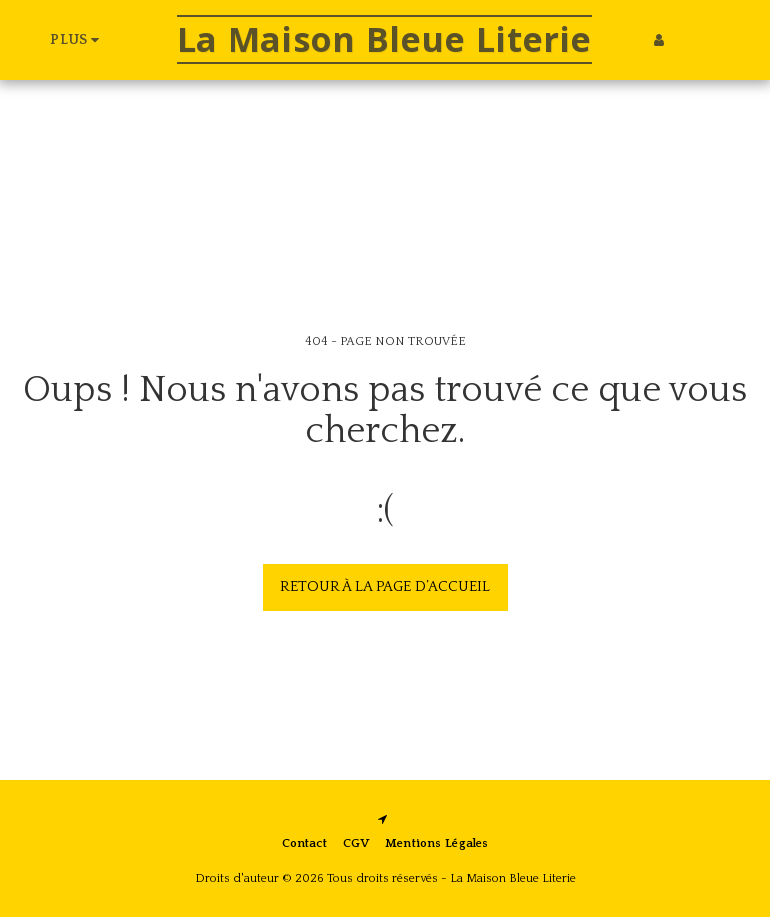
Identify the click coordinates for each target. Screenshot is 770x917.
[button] (689, 40)
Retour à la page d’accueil (385, 586)
